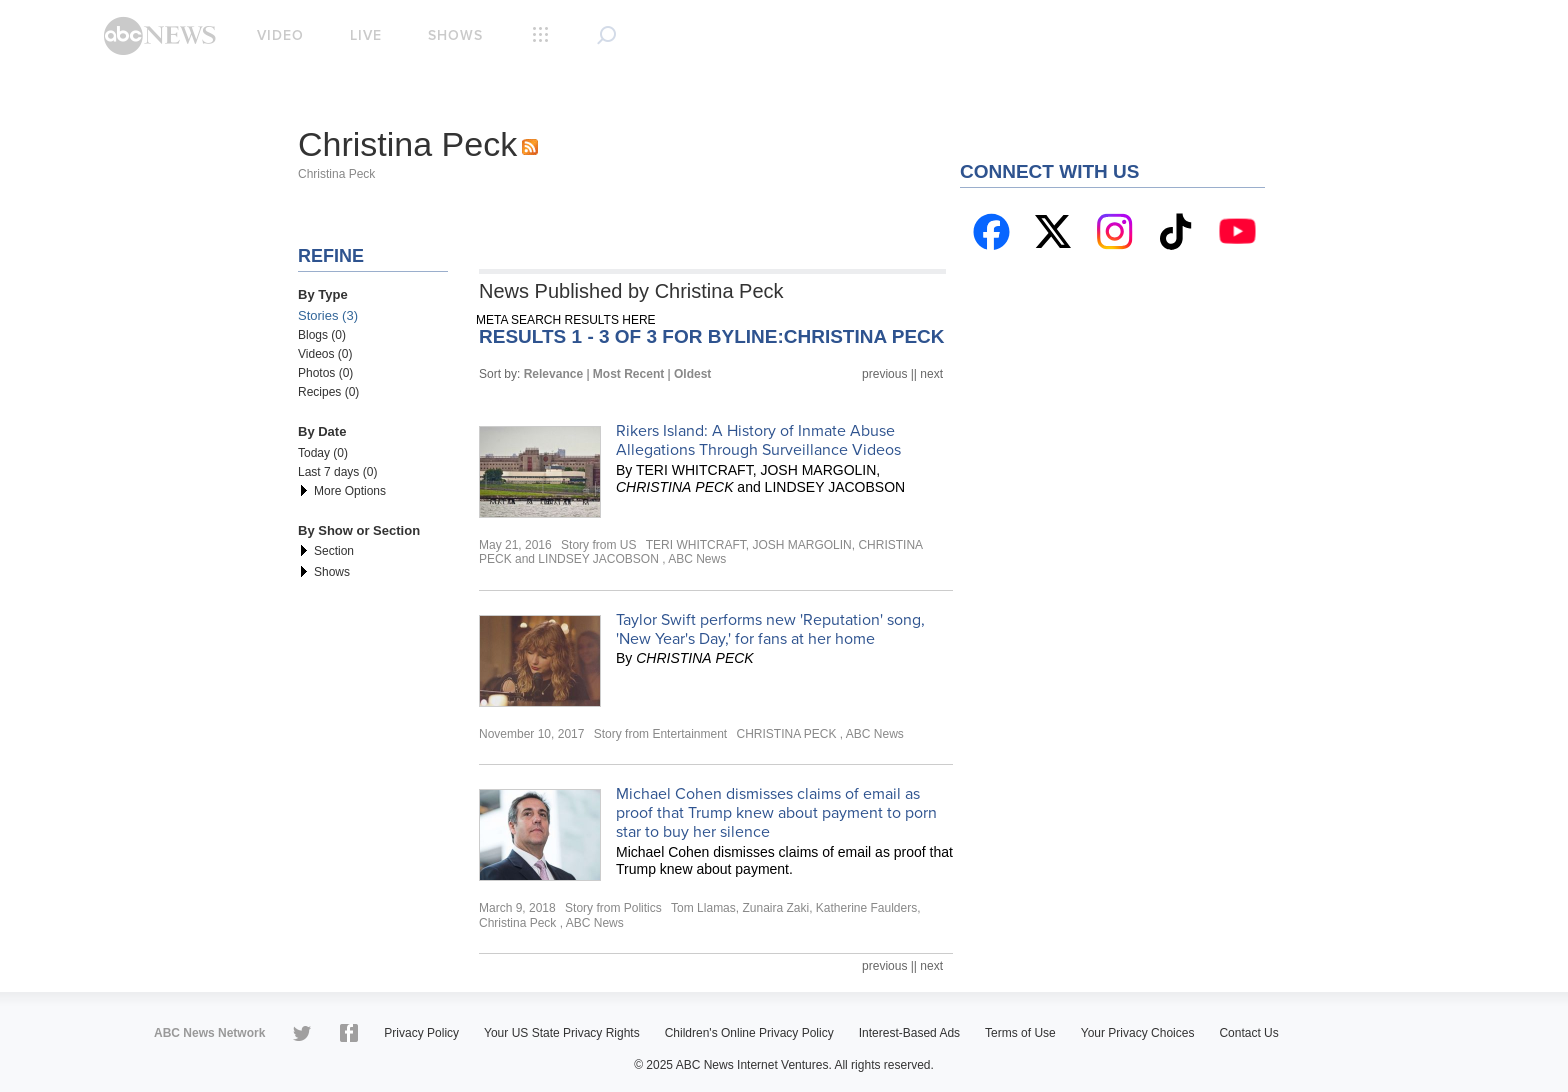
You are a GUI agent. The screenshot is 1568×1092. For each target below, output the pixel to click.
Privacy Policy (421, 1033)
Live (366, 35)
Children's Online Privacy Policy (749, 1033)
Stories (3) (328, 315)
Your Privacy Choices (1138, 1033)
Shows (455, 35)
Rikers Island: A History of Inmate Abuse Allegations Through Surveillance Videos (758, 440)
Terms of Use (1020, 1033)
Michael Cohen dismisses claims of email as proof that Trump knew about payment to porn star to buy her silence (776, 813)
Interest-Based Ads (909, 1033)
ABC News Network (209, 1033)
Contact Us (1248, 1033)
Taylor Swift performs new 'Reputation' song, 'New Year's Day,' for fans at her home (770, 629)
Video (280, 35)
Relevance (553, 374)
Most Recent (628, 374)
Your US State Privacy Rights (562, 1033)
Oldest (692, 374)
